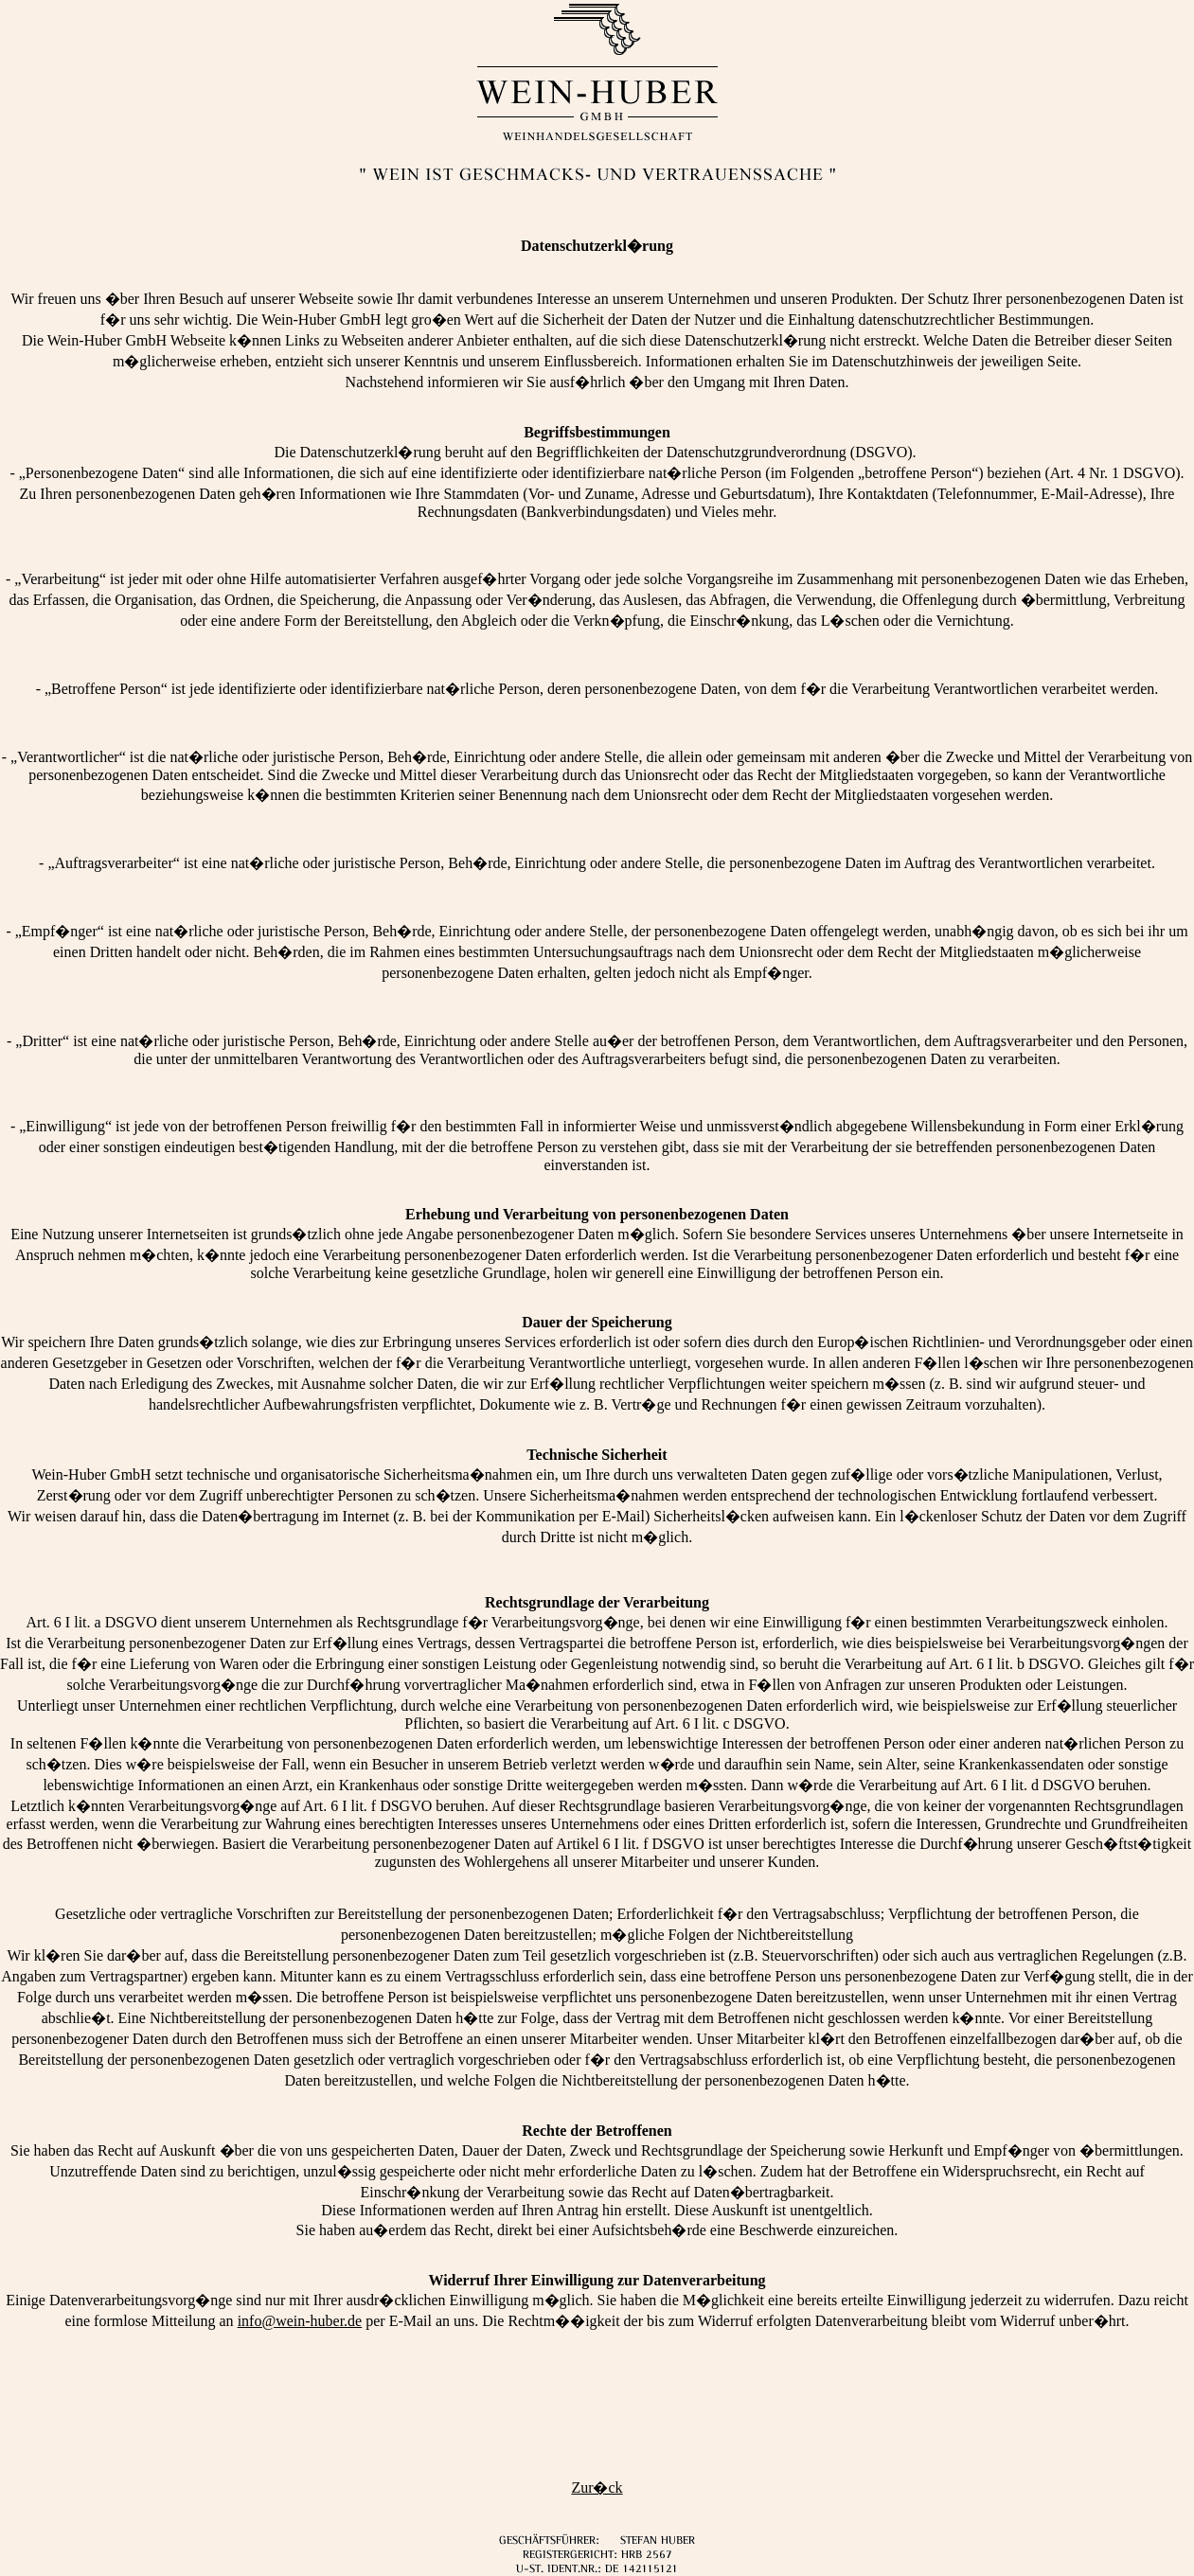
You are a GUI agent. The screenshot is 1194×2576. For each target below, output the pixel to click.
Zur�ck (596, 2487)
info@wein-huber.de (300, 2321)
